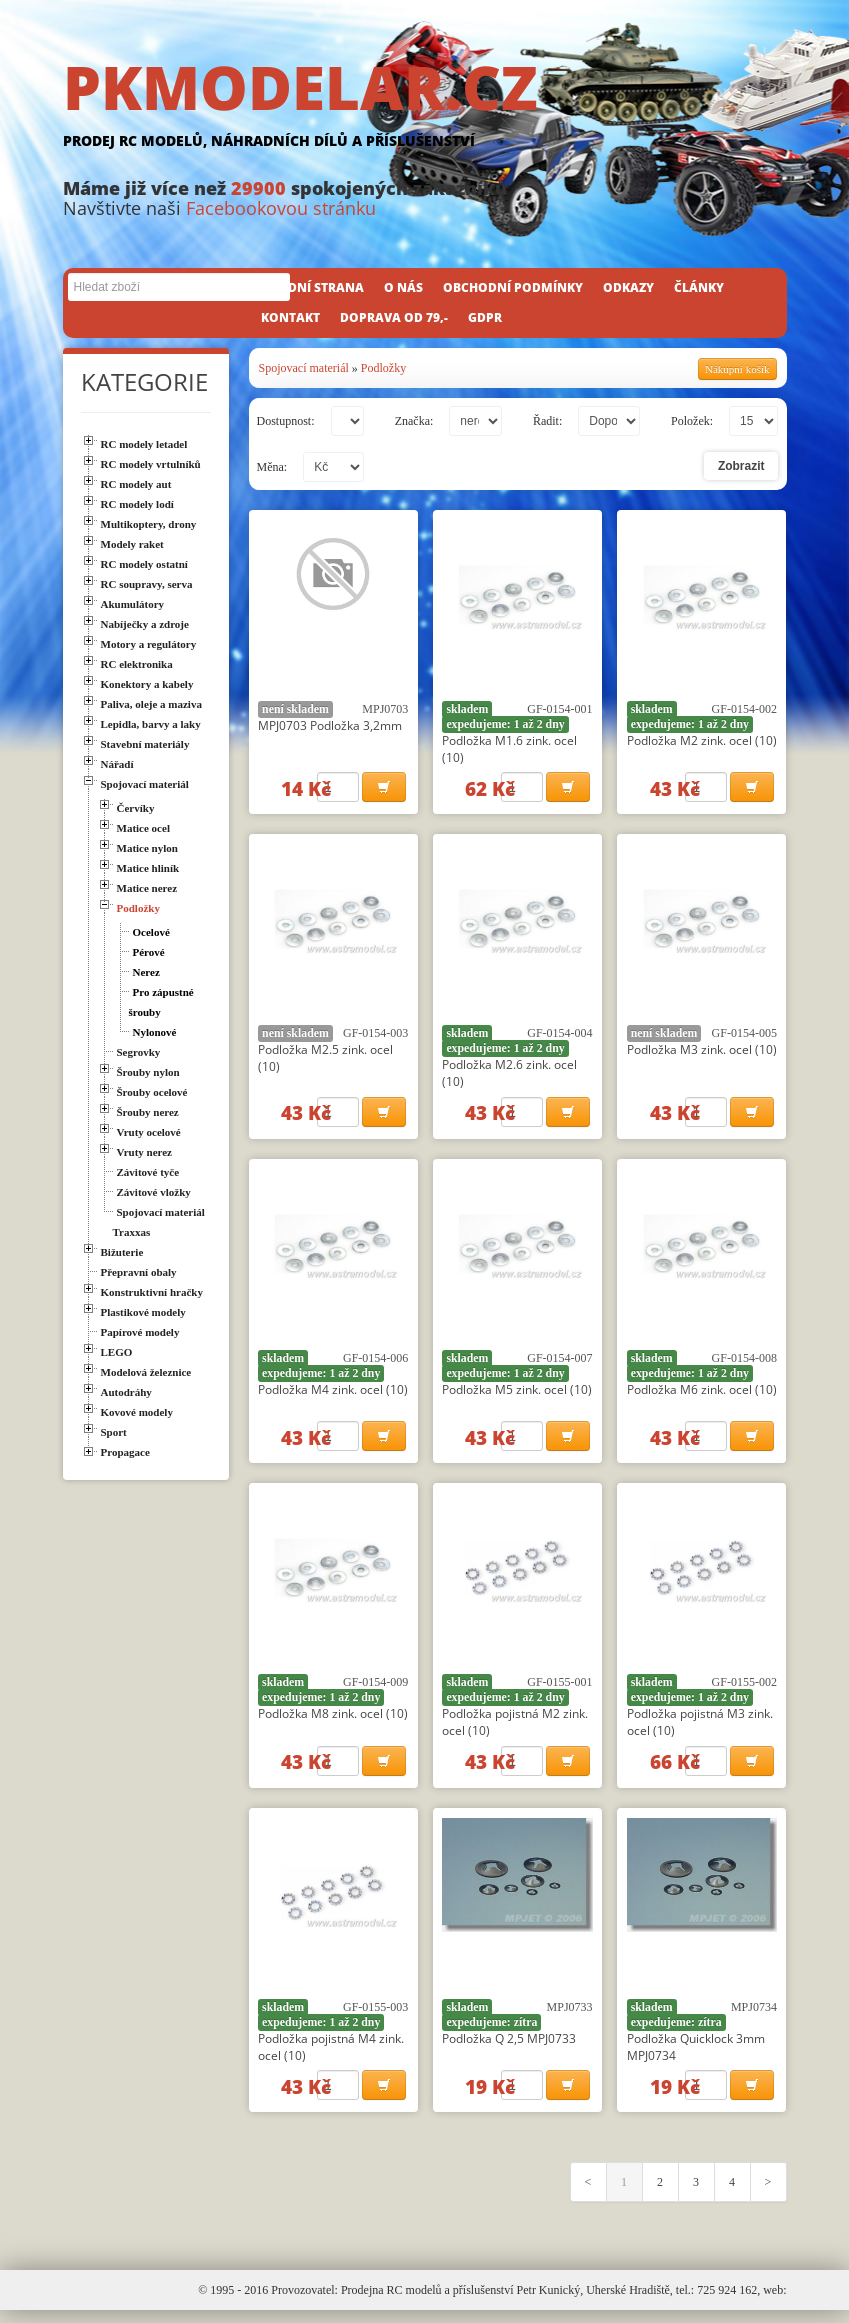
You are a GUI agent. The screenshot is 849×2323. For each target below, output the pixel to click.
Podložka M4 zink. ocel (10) (333, 1394)
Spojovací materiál (304, 368)
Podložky (383, 368)
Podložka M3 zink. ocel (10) (702, 1052)
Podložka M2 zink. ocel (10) (702, 740)
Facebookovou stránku (281, 208)
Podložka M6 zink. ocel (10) (702, 1394)
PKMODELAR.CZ (425, 107)
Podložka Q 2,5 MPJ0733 (509, 2048)
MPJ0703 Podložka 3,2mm (330, 725)
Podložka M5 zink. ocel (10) (517, 1394)
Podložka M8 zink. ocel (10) (333, 1721)
